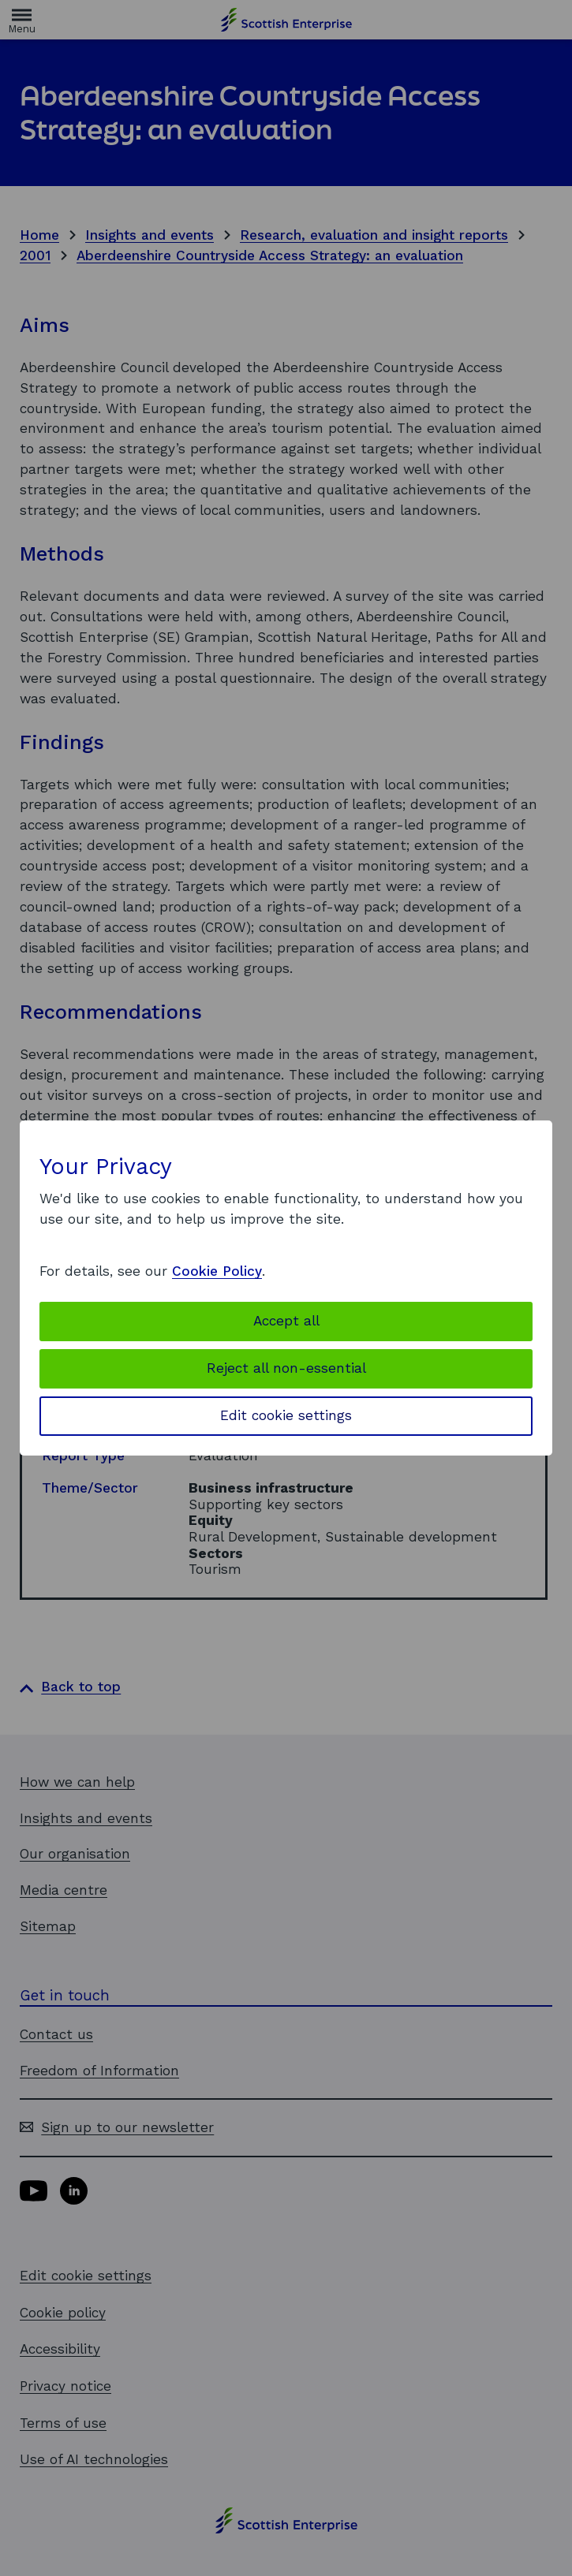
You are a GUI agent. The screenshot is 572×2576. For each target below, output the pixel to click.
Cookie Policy (217, 1271)
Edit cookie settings (286, 1415)
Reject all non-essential (286, 1368)
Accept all (286, 1321)
